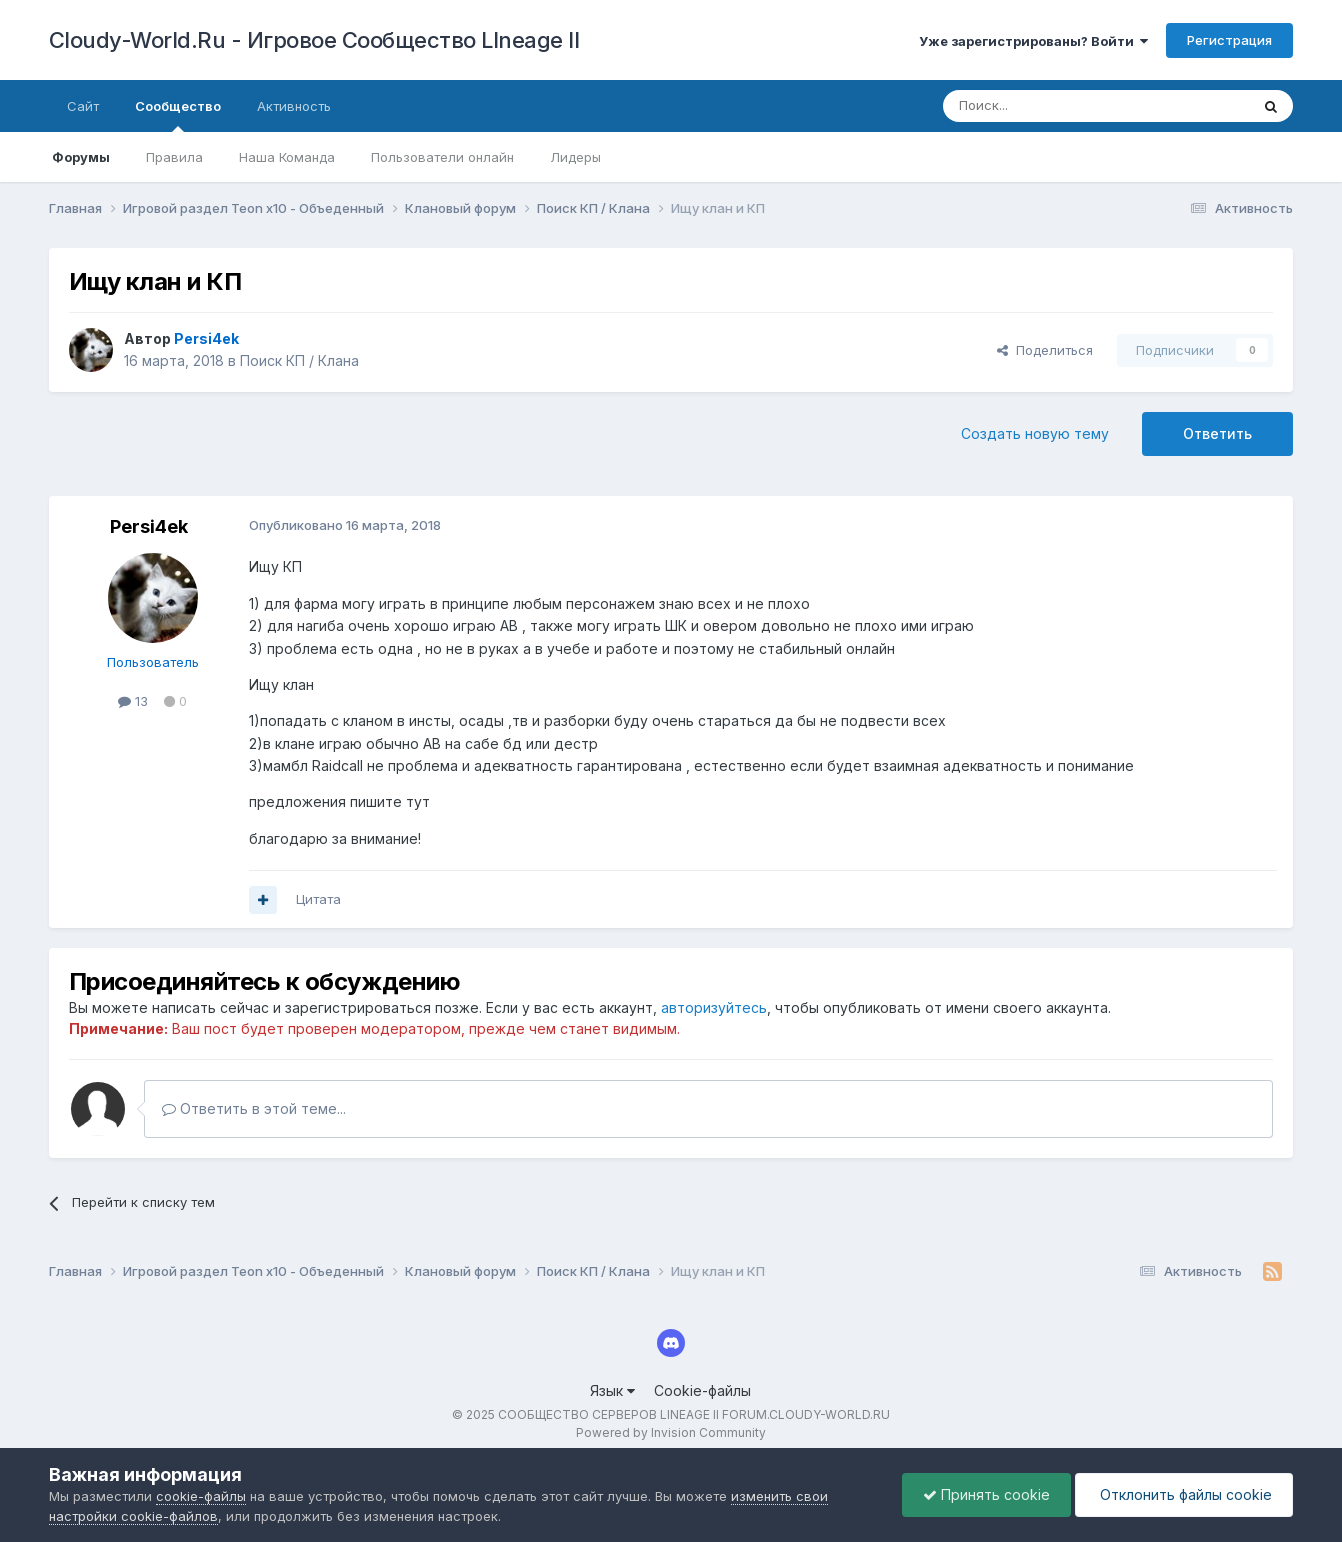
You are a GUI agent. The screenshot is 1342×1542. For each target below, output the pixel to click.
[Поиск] (1050, 106)
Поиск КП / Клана (299, 360)
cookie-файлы (201, 1496)
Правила (174, 157)
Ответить (1217, 433)
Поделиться (1045, 350)
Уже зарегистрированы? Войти (1033, 41)
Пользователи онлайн (442, 157)
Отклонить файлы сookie (1184, 1494)
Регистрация (1229, 40)
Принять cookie (986, 1494)
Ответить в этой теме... (254, 1108)
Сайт (83, 106)
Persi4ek (149, 526)
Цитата (318, 899)
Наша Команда (287, 157)
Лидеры (575, 157)
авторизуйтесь (714, 1007)
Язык (612, 1390)
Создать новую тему (1035, 433)
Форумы (81, 157)
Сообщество (178, 115)
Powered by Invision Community (671, 1432)
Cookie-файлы (702, 1390)
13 (133, 701)
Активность (294, 106)
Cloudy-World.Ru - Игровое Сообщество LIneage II (314, 40)
